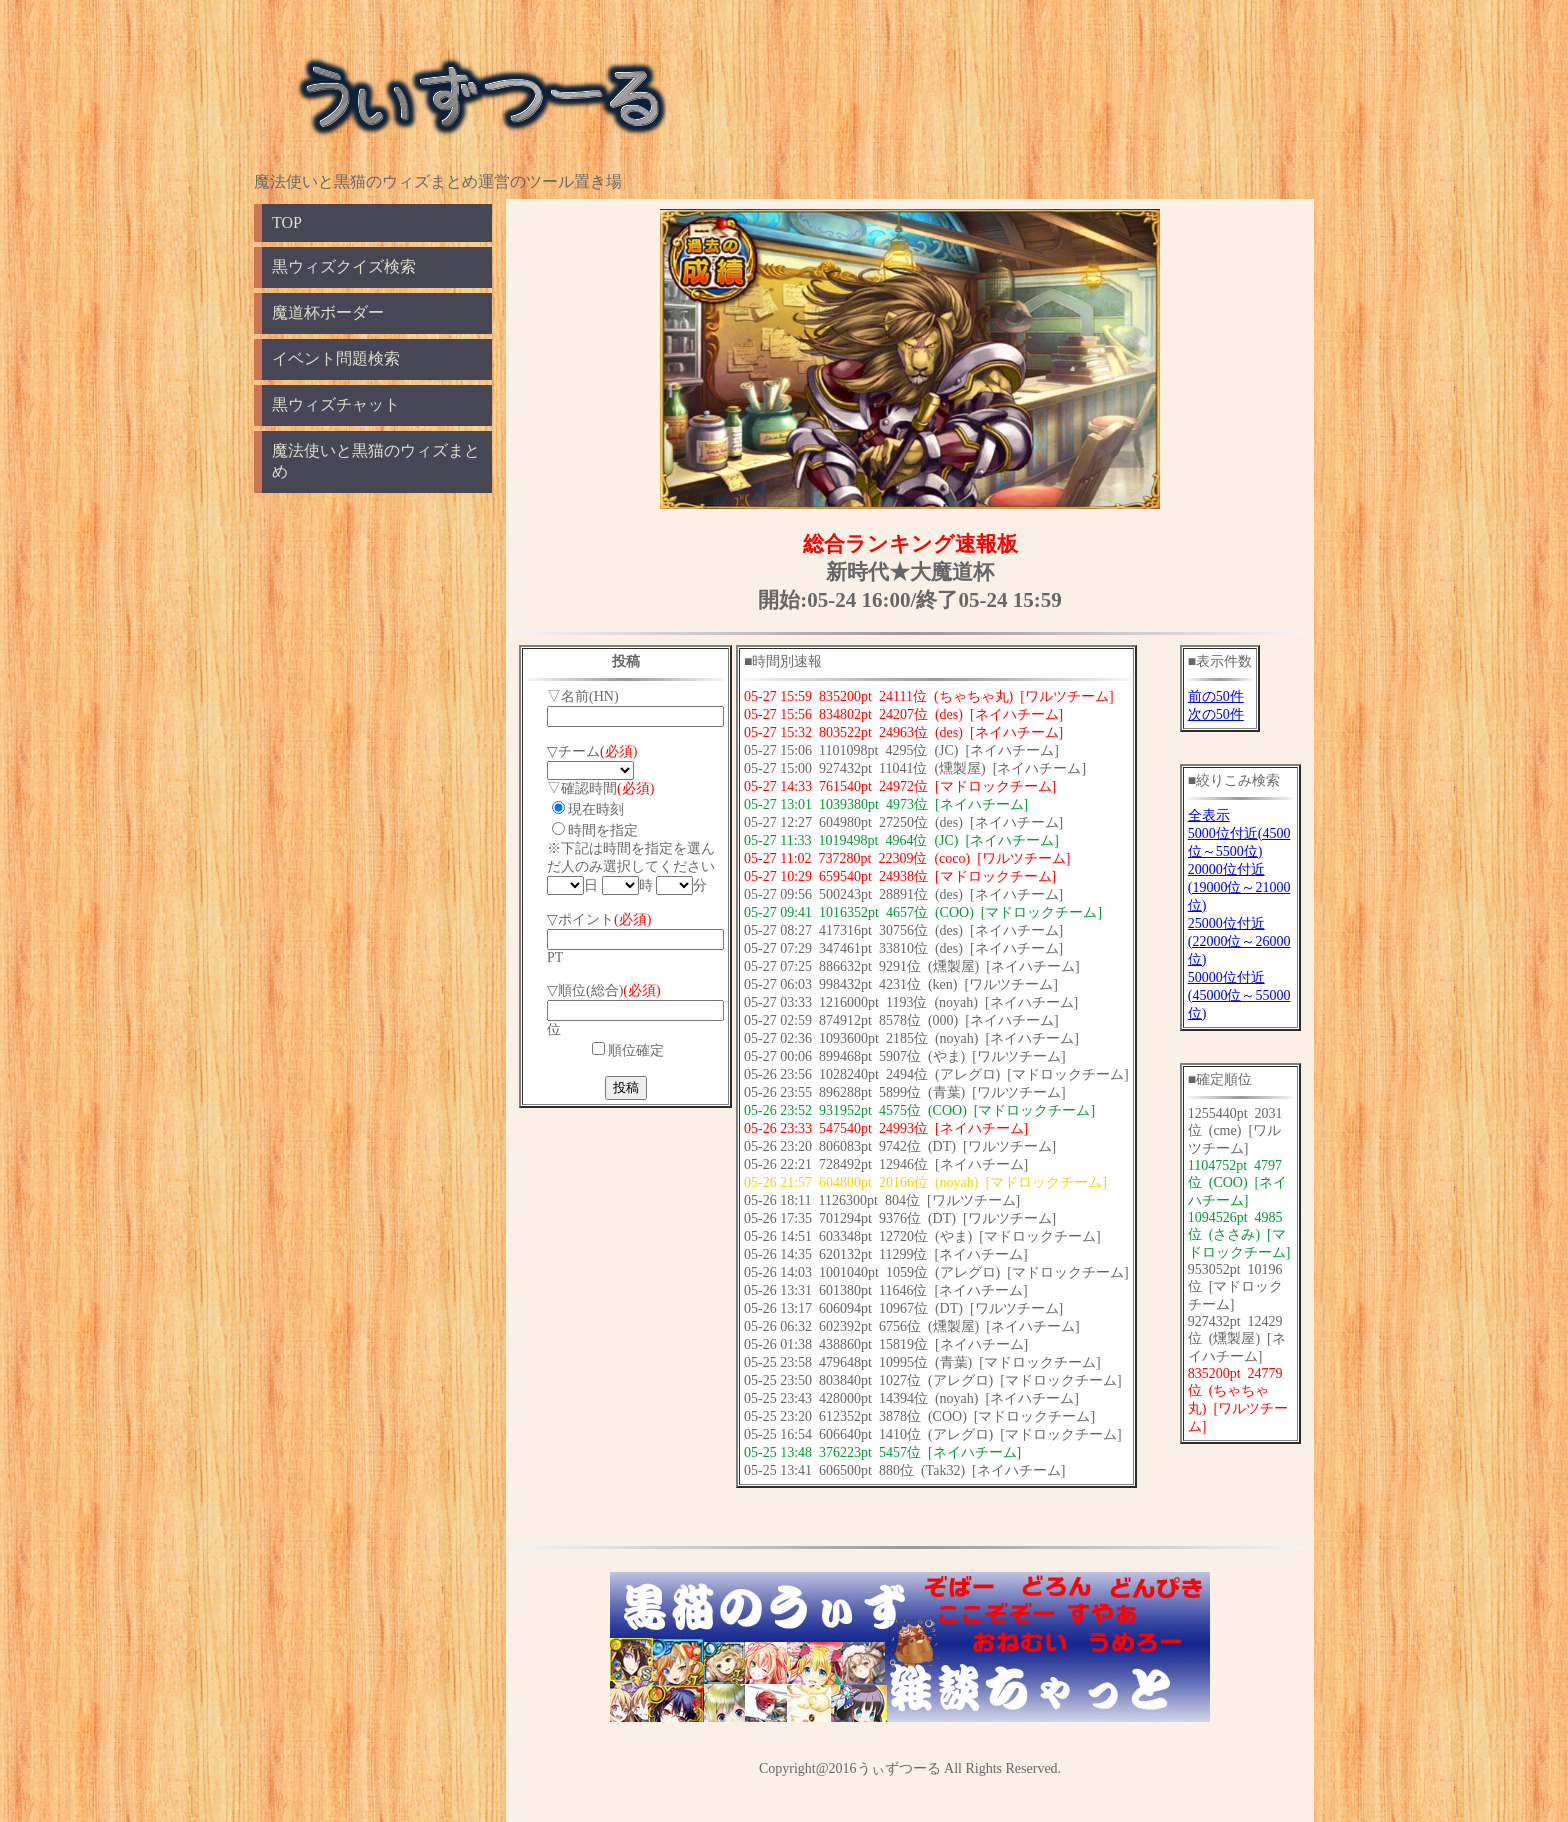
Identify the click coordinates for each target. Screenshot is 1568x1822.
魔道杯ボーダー (328, 312)
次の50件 (1216, 714)
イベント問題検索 (336, 358)
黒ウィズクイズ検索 (344, 266)
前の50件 (1216, 696)
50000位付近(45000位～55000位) (1239, 995)
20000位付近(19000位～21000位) (1239, 887)
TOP (287, 222)
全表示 (1209, 815)
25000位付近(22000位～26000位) (1239, 941)
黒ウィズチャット (336, 404)
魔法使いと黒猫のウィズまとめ (376, 461)
